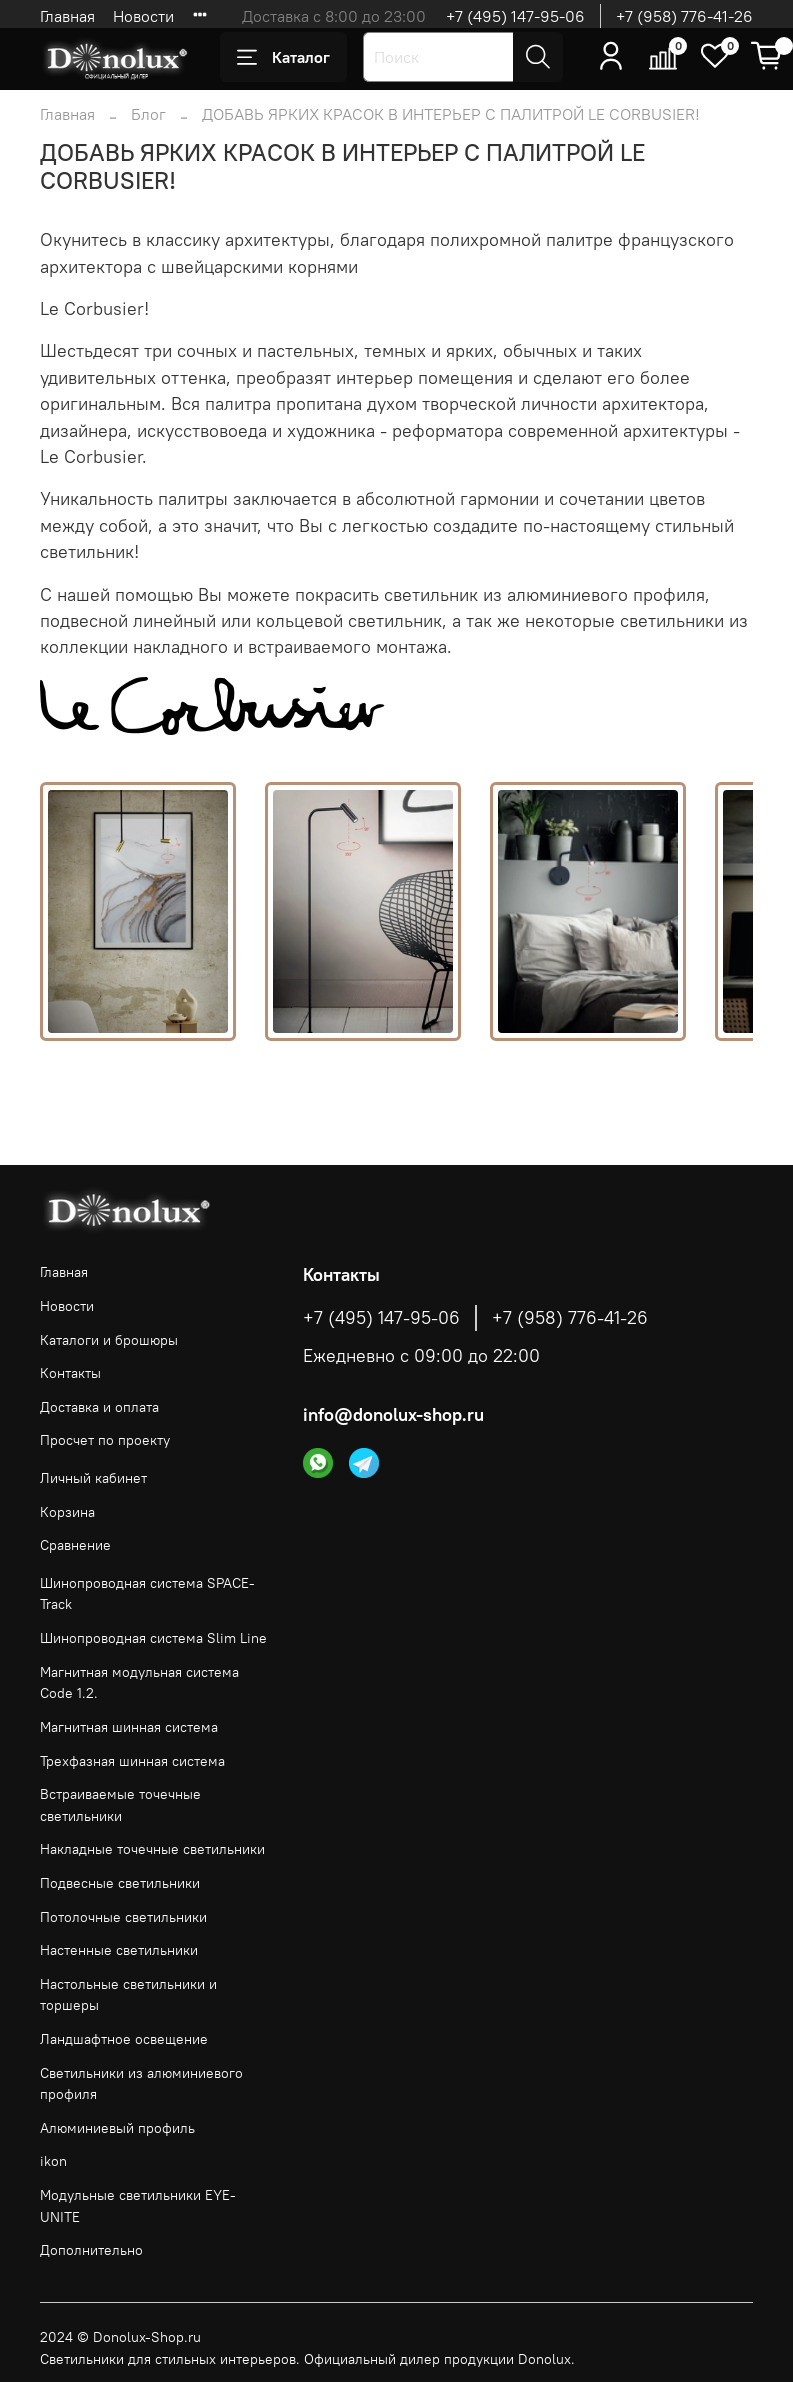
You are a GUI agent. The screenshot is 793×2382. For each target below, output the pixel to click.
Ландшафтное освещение (124, 2039)
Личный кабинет (93, 1478)
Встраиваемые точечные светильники (120, 1805)
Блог (148, 114)
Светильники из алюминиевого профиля (141, 2084)
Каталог (283, 57)
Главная (67, 16)
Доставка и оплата (99, 1407)
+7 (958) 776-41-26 (684, 16)
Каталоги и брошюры (109, 1340)
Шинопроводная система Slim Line (153, 1638)
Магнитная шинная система (129, 1727)
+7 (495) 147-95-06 (515, 16)
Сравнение (75, 1545)
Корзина (67, 1512)
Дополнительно (91, 2250)
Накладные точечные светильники (152, 1849)
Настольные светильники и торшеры (128, 1995)
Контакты (70, 1373)
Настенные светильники (119, 1950)
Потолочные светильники (123, 1917)
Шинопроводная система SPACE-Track (147, 1594)
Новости (143, 16)
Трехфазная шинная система (132, 1761)
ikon (53, 2161)
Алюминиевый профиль (117, 2128)
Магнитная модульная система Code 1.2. (139, 1683)
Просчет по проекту (105, 1440)
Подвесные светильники (120, 1883)
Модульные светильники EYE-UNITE (138, 2206)
